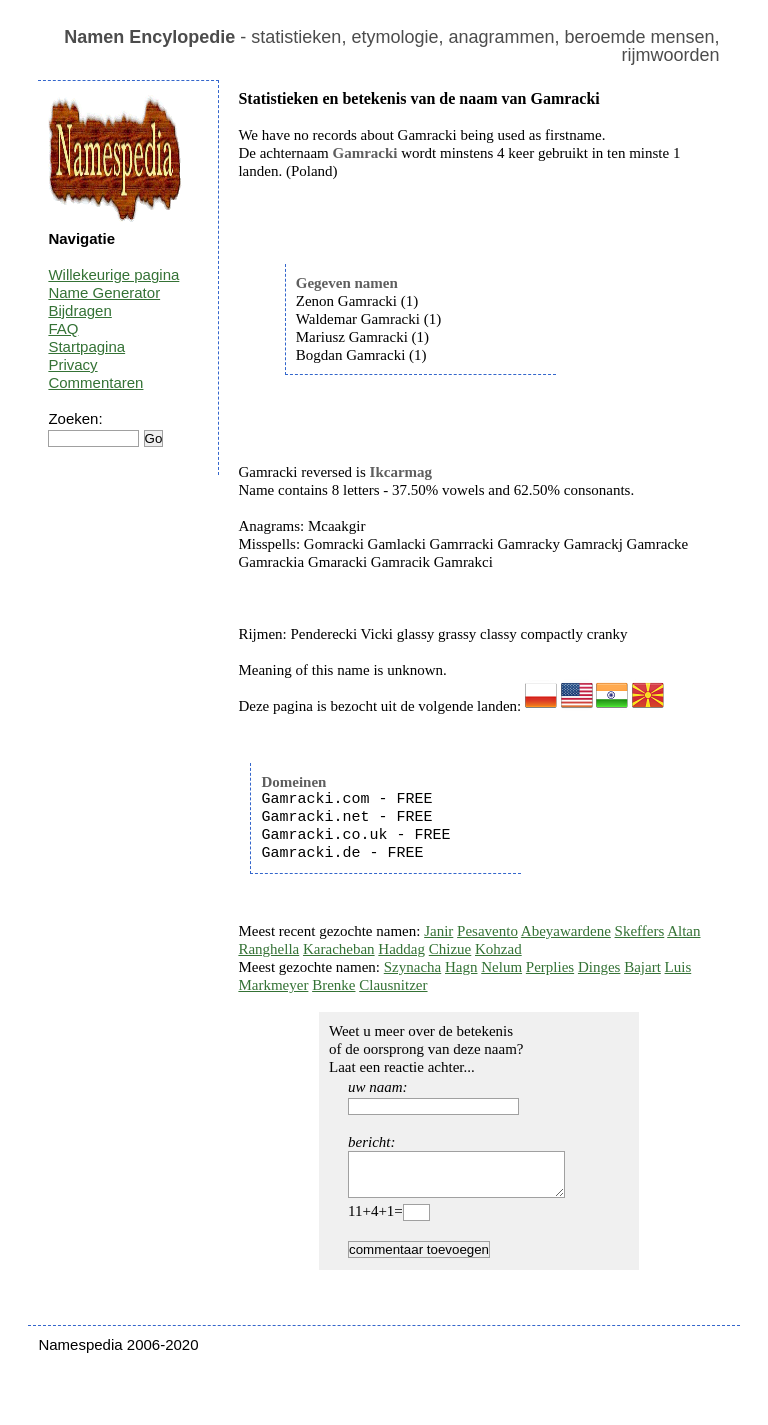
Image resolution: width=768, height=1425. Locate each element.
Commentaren (95, 382)
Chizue (450, 949)
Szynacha (412, 967)
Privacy (72, 364)
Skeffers (640, 931)
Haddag (401, 949)
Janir (438, 931)
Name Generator (104, 292)
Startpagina (86, 346)
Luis (678, 967)
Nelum (501, 967)
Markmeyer (273, 985)
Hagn (461, 967)
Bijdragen (79, 310)
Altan (683, 931)
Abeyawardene (566, 931)
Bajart (642, 967)
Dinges (599, 967)
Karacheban (339, 949)
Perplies (550, 967)
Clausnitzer (393, 985)
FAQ (63, 328)
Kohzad (498, 949)
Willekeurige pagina (113, 274)
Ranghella (268, 949)
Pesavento (487, 931)
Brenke (333, 985)
